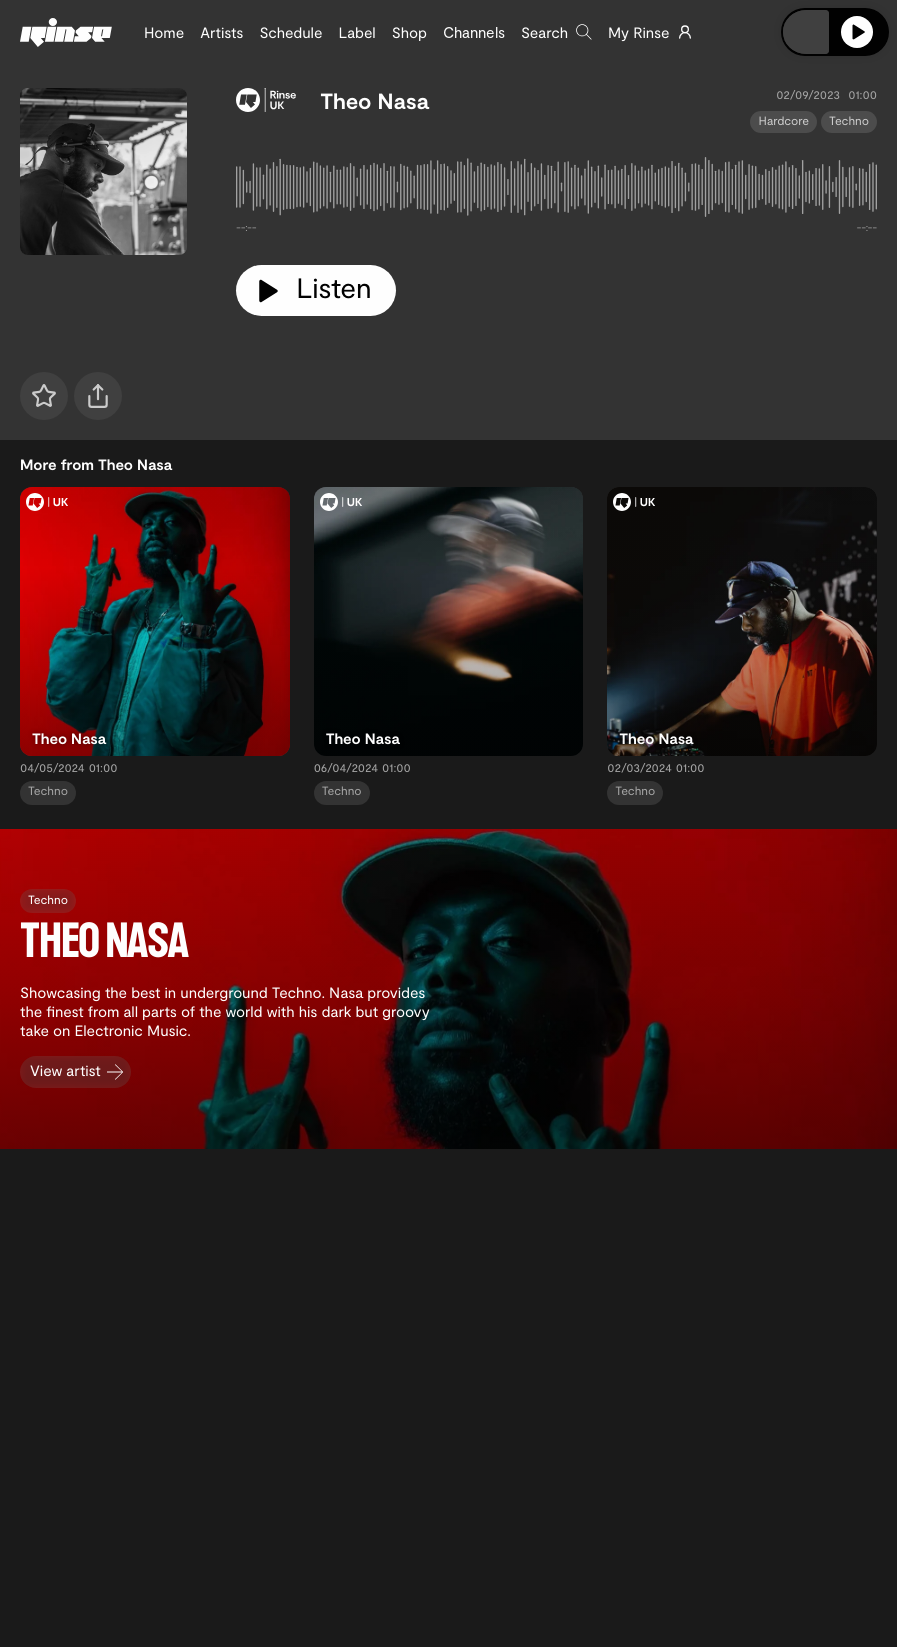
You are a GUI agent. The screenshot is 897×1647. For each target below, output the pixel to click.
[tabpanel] (556, 191)
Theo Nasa (374, 101)
